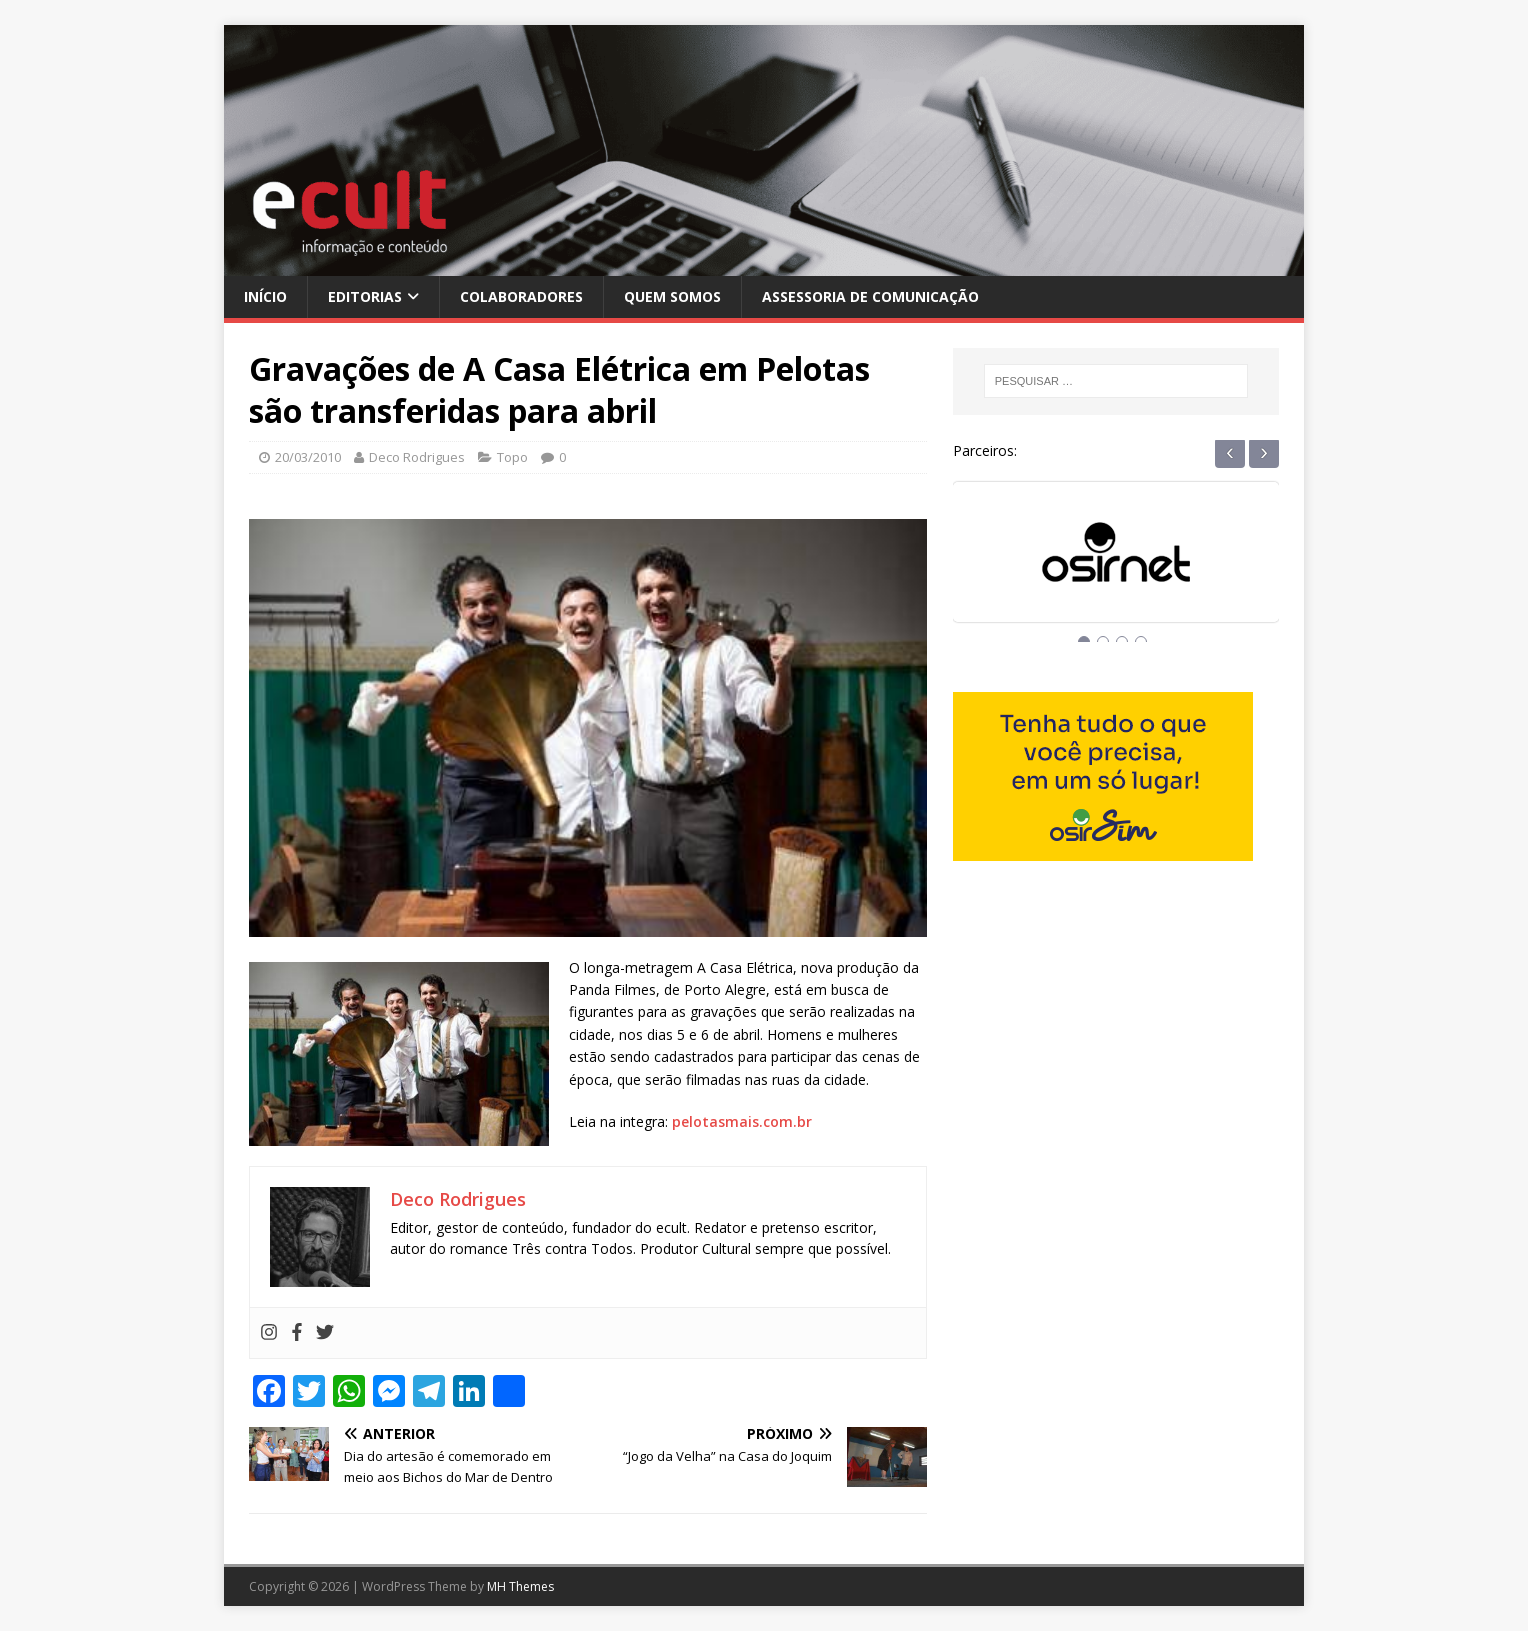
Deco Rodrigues (417, 457)
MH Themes (520, 1586)
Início (265, 296)
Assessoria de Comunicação (870, 296)
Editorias (365, 296)
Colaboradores (521, 296)
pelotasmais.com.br (742, 1121)
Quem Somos (672, 296)
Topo (512, 457)
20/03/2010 (308, 457)
